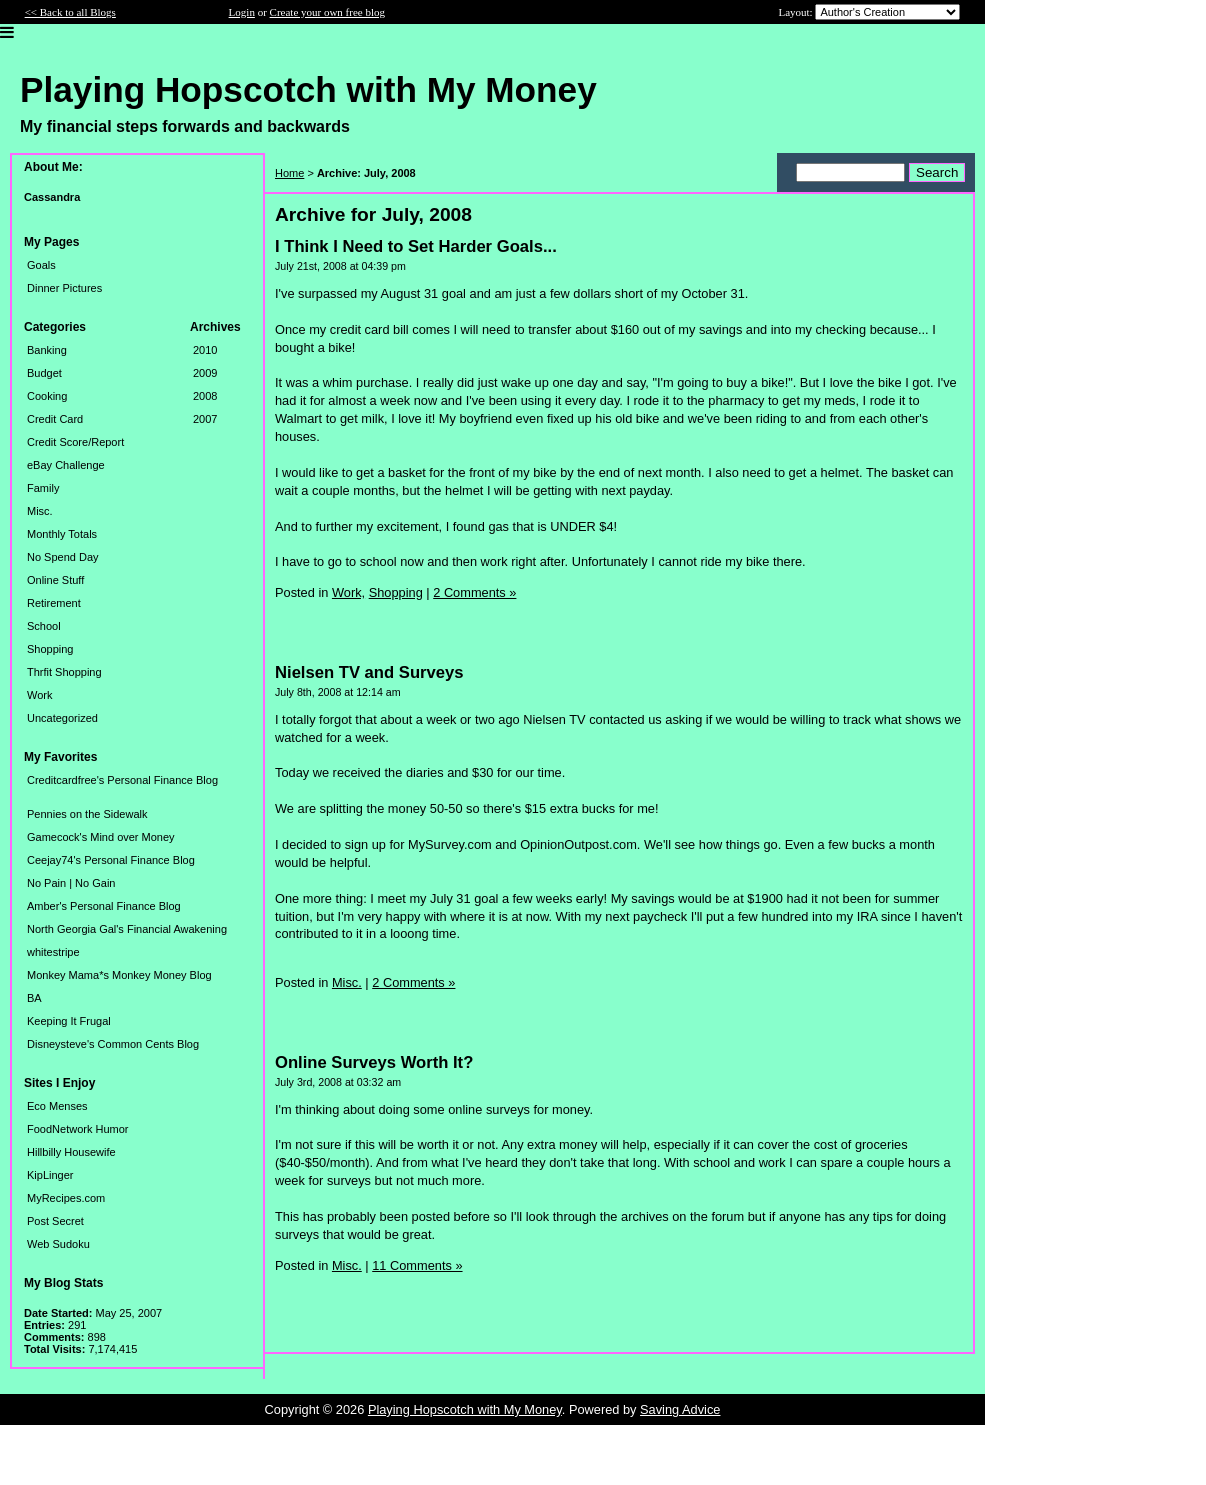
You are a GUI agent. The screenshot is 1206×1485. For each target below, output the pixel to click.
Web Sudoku (58, 1244)
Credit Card (55, 419)
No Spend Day (63, 557)
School (44, 626)
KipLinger (50, 1175)
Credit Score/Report (75, 442)
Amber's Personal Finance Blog (104, 906)
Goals (41, 265)
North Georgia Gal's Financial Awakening (127, 929)
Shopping (50, 649)
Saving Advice (680, 1409)
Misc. (40, 511)
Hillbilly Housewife (71, 1152)
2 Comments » (474, 592)
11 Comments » (417, 1265)
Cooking (47, 396)
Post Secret (55, 1221)
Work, (348, 592)
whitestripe (53, 952)
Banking (47, 350)
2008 (205, 396)
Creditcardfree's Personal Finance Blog (122, 780)
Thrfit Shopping (64, 672)
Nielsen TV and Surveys (369, 672)
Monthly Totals (62, 534)
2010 (205, 350)
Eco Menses (57, 1106)
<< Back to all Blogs (70, 12)
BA (34, 998)
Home (289, 173)
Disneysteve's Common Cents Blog (113, 1044)
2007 (205, 419)
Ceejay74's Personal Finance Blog (111, 860)
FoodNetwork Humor (77, 1129)
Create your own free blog (327, 12)
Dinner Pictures (64, 288)
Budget (44, 373)
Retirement (54, 603)
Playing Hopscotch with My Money (465, 1409)
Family (43, 488)
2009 (205, 373)
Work (39, 695)
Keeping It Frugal (69, 1021)
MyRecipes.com (66, 1198)
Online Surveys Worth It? (374, 1062)
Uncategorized (62, 718)
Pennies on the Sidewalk (87, 814)
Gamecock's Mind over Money (101, 837)
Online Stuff (55, 580)
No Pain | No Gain (71, 883)
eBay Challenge (66, 465)
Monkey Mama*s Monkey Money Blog (119, 975)
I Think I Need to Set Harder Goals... (416, 246)
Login (242, 12)
